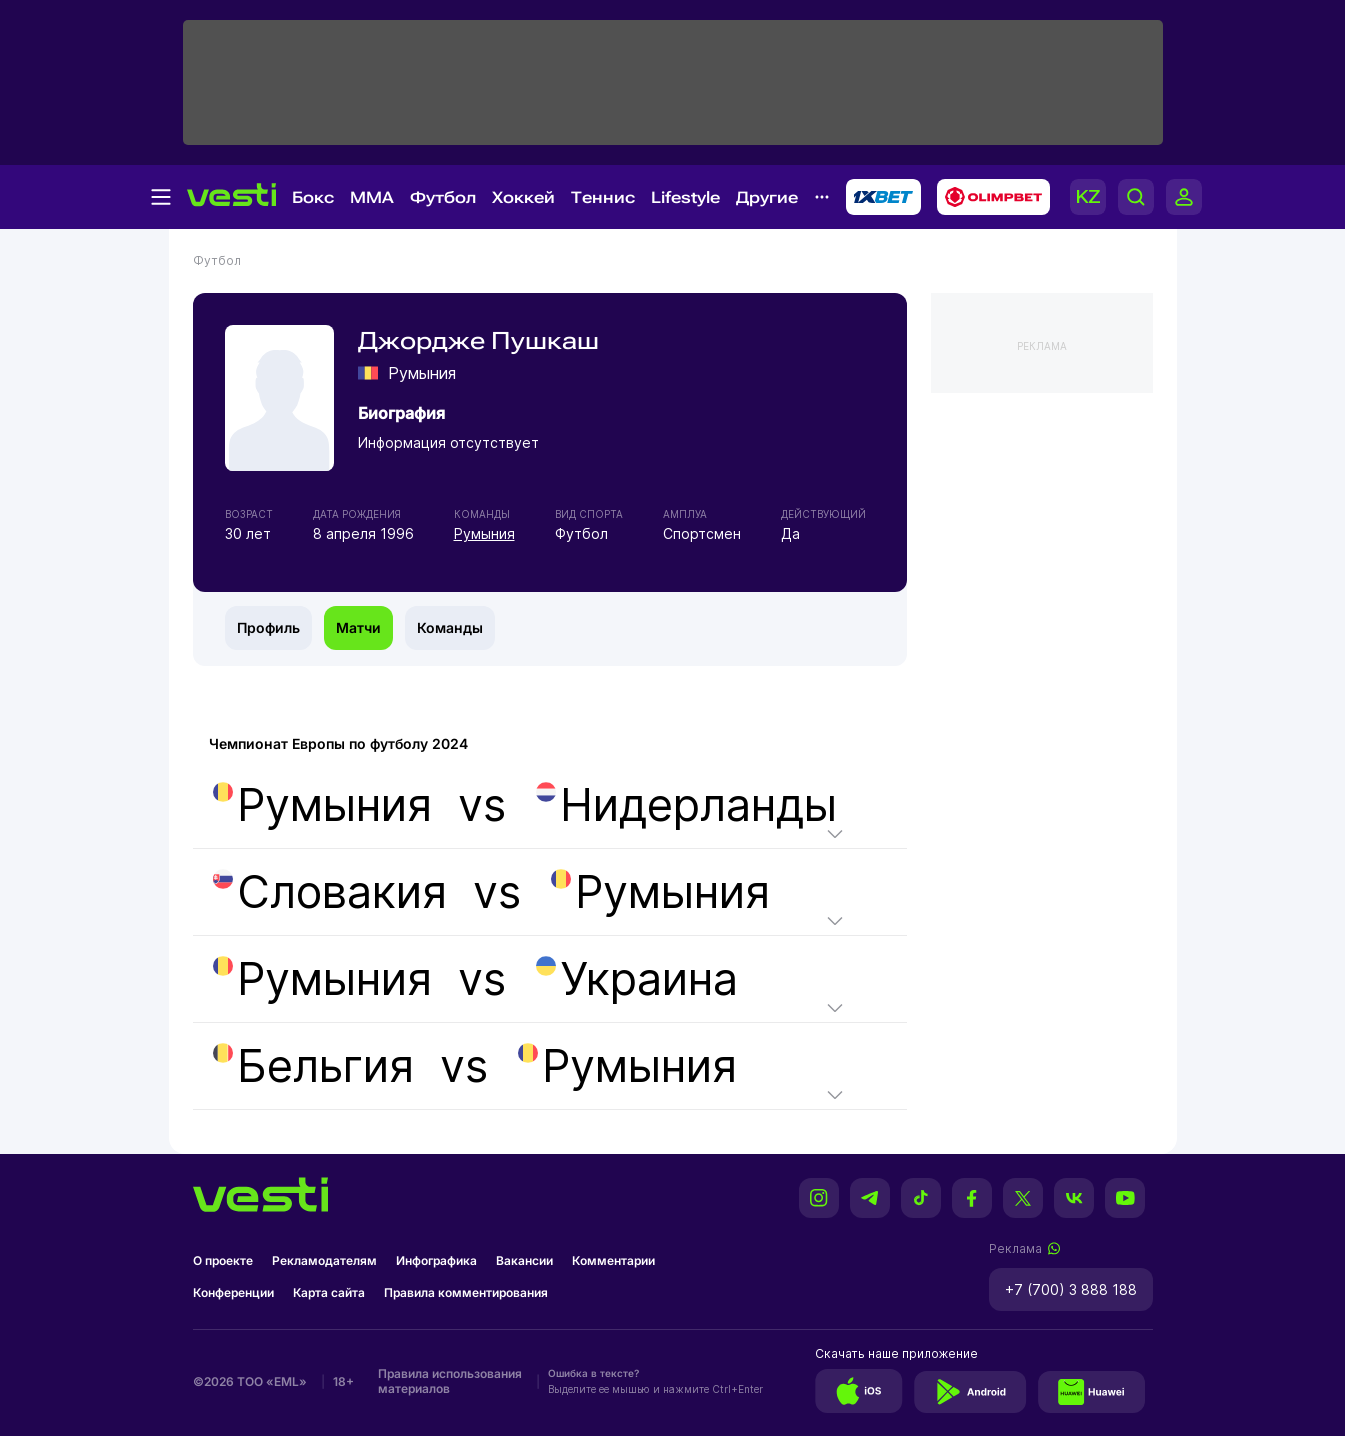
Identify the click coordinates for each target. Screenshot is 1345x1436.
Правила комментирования (466, 1292)
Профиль (268, 627)
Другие (767, 197)
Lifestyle (685, 197)
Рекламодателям (324, 1260)
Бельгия (313, 1066)
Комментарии (613, 1260)
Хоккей (523, 197)
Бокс (313, 197)
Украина (637, 979)
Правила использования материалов (450, 1381)
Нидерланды (686, 805)
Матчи (358, 627)
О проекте (223, 1260)
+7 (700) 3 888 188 (1071, 1289)
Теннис (603, 197)
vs (523, 805)
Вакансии (524, 1260)
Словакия (330, 892)
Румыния (484, 533)
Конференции (233, 1292)
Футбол (443, 197)
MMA (372, 197)
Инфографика (436, 1260)
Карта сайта (329, 1292)
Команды (450, 627)
